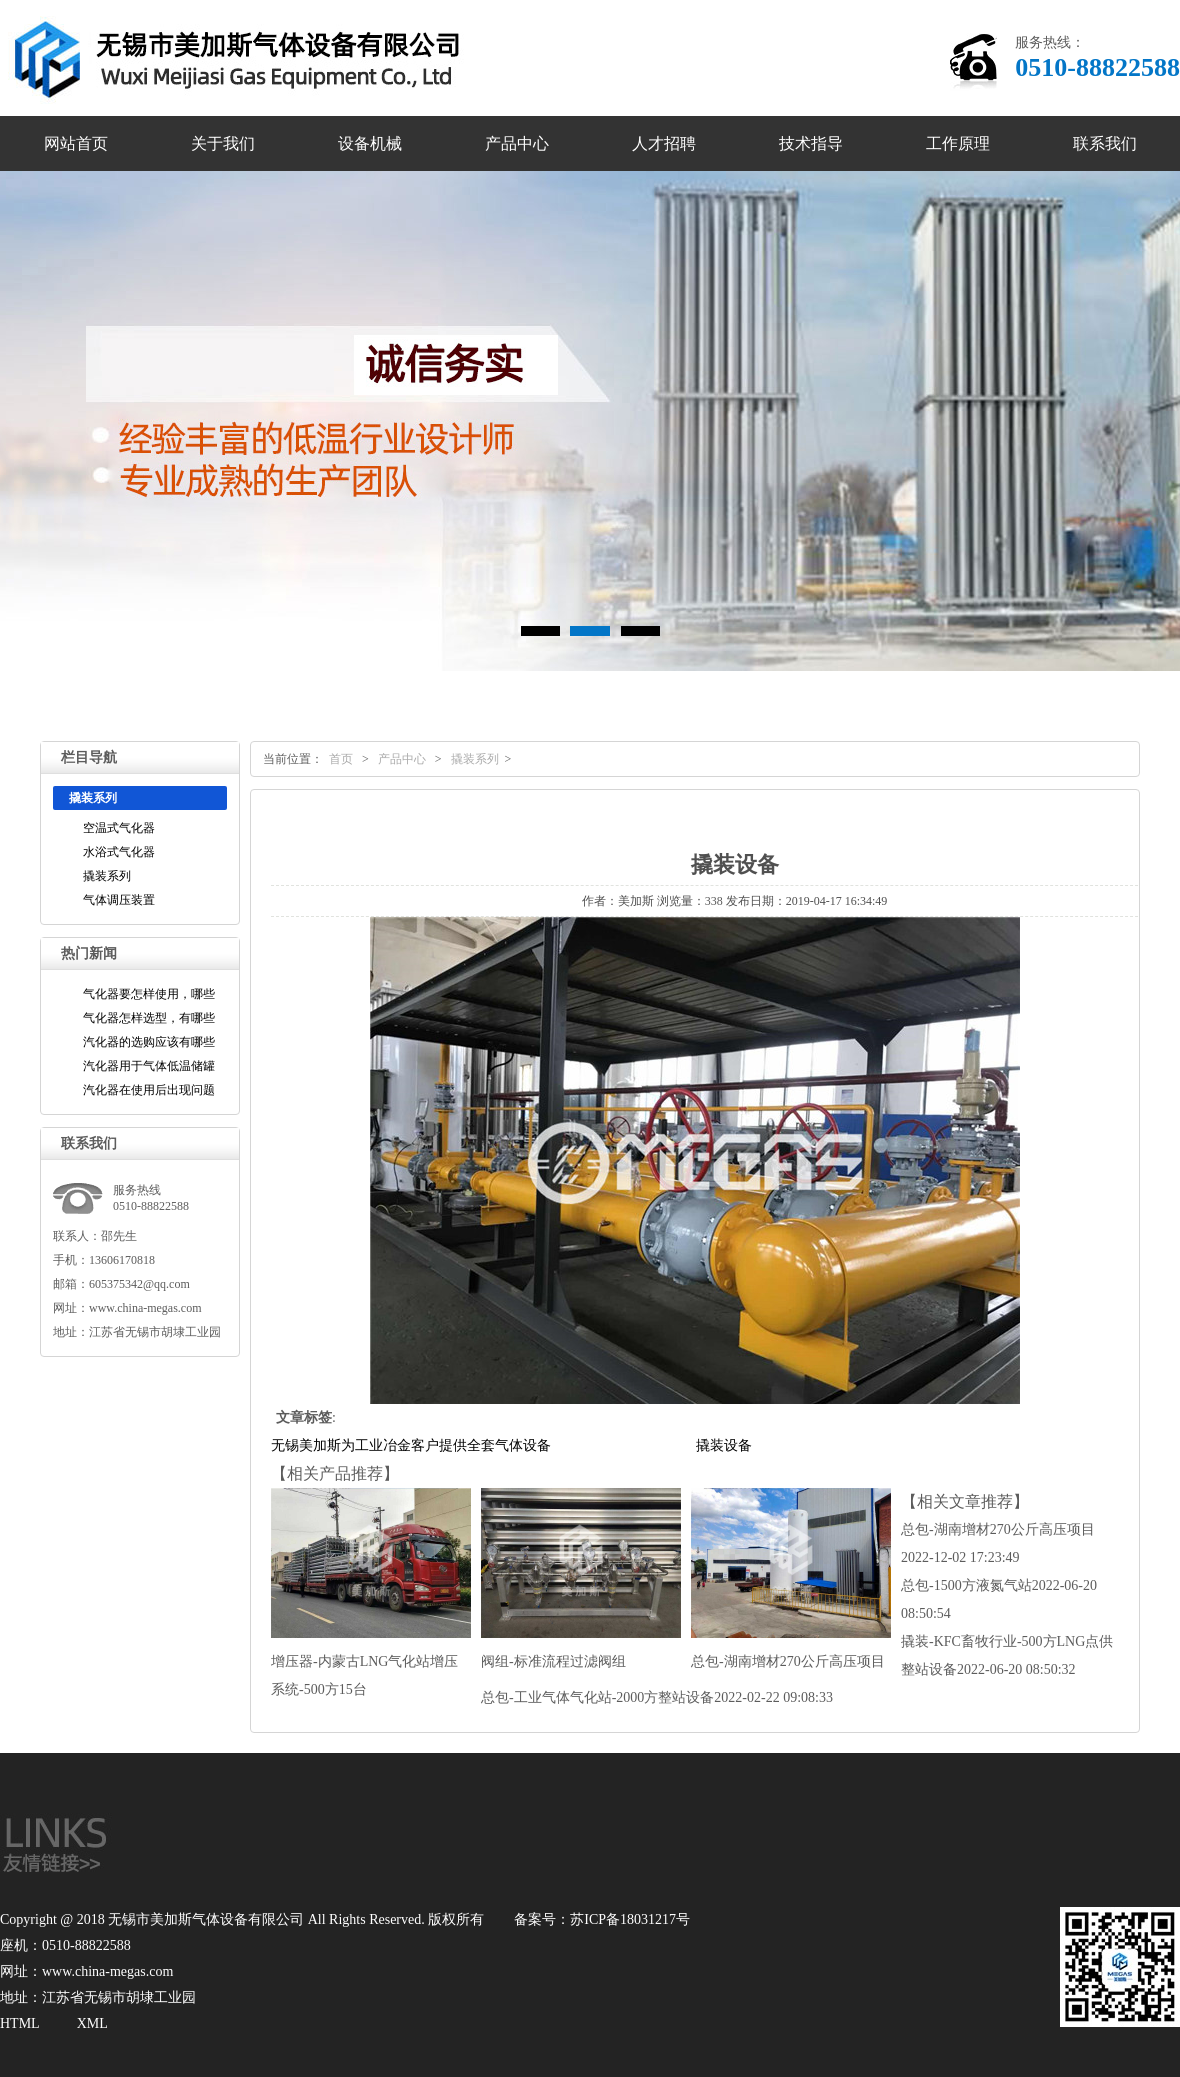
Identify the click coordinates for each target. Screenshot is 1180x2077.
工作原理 (958, 143)
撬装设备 (724, 1445)
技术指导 (811, 143)
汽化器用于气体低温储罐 (149, 1066)
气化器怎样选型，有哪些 (149, 1018)
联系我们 (1105, 143)
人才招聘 (664, 143)
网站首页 (76, 143)
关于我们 (223, 143)
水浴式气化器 (119, 852)
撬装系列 (107, 876)
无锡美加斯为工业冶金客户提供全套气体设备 (411, 1445)
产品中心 (517, 143)
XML (92, 2023)
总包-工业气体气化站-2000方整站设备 (657, 1697)
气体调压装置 (119, 900)
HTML (20, 2023)
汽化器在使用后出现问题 (149, 1090)
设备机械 (370, 143)
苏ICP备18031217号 (630, 1919)
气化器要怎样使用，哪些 (149, 994)
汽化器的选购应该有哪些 (149, 1042)
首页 (341, 759)
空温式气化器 (119, 828)
